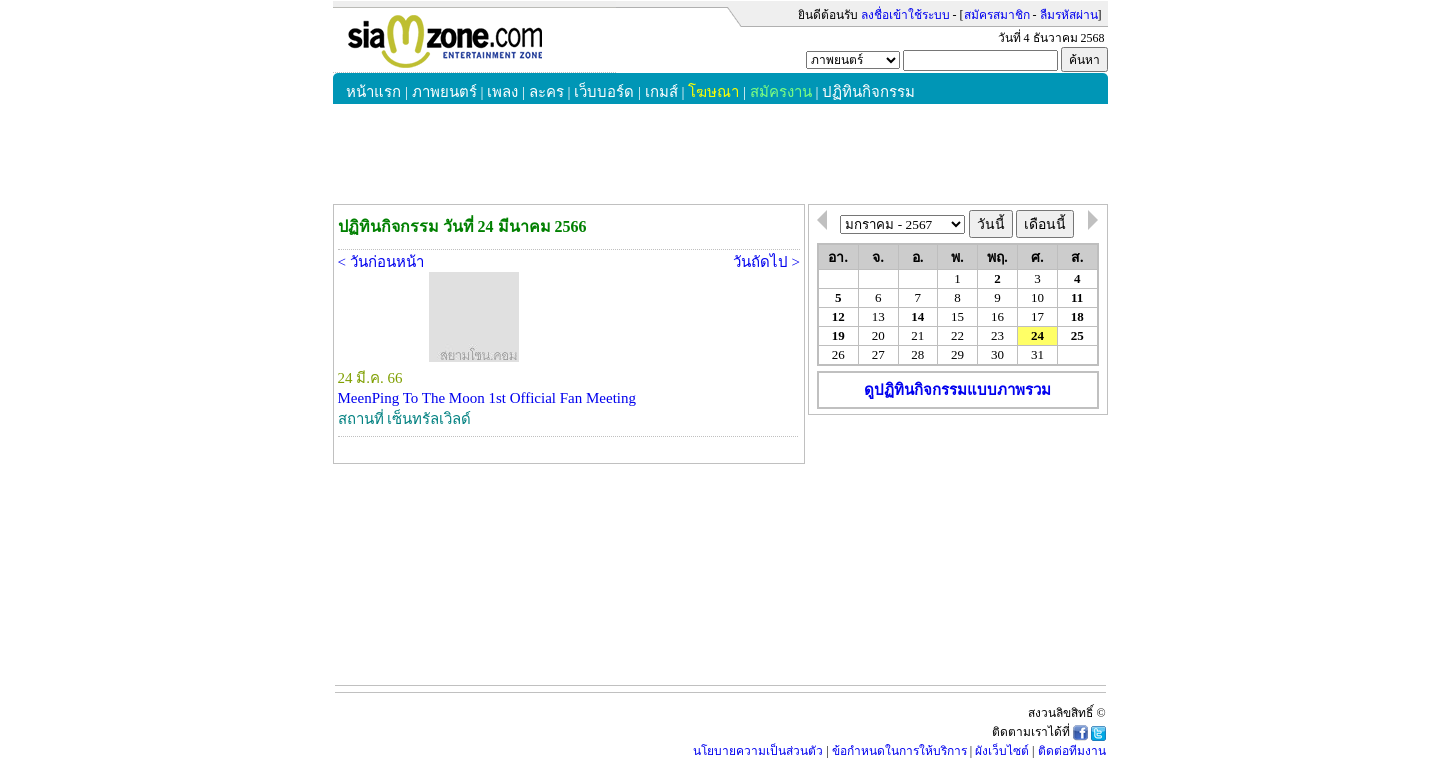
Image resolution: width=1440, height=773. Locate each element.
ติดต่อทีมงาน (1072, 751)
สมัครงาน (781, 92)
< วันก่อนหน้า (381, 262)
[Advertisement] (958, 542)
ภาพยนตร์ (444, 92)
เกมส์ (661, 92)
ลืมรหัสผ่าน (1069, 15)
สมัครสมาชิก (997, 15)
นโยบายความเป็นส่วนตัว (758, 751)
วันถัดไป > (766, 262)
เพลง (502, 92)
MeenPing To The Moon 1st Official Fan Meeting (487, 398)
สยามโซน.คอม (474, 41)
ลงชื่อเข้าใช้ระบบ (905, 15)
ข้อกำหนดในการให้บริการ (899, 751)
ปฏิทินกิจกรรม (868, 92)
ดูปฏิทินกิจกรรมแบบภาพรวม (957, 390)
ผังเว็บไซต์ (1002, 751)
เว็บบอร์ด (604, 92)
